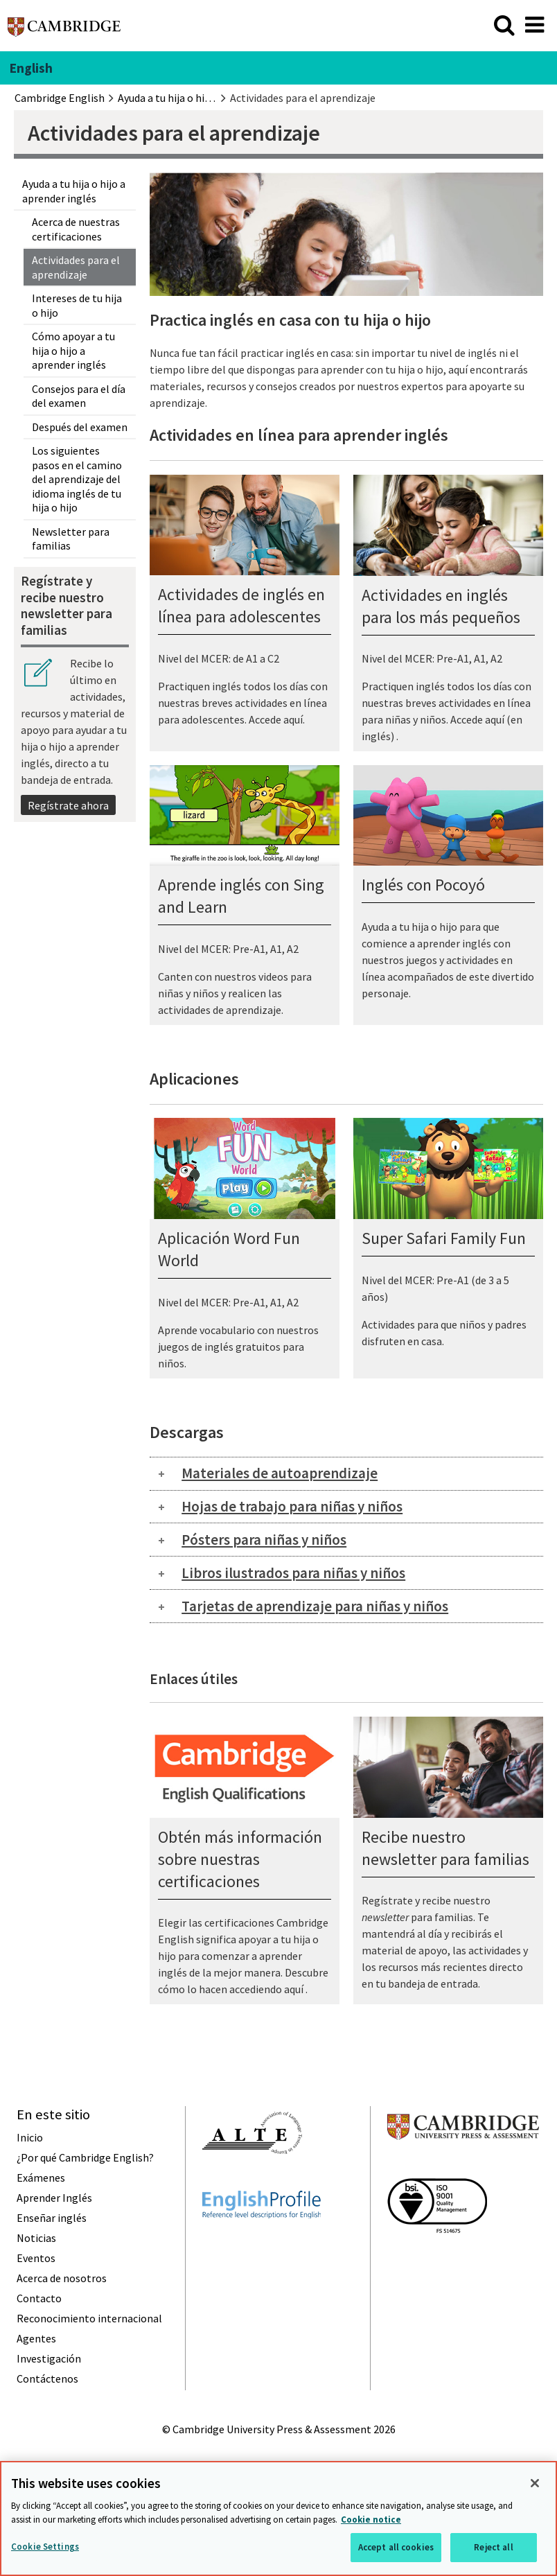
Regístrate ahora (68, 805)
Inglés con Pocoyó (423, 884)
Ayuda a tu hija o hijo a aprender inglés (73, 190)
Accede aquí (276, 719)
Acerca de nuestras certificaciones (76, 229)
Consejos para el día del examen (78, 396)
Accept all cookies (396, 2547)
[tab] (346, 1474)
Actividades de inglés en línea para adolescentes (241, 605)
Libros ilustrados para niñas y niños (293, 1572)
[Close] (535, 2483)
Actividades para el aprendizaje (76, 267)
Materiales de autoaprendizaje (280, 1473)
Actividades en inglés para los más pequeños (441, 606)
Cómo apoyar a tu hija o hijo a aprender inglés (73, 350)
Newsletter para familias (70, 538)
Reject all (493, 2547)
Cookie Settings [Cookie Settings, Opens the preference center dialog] (45, 2546)
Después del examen (79, 427)
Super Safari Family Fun (444, 1238)
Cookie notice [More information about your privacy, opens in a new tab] (371, 2519)
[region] (278, 2518)
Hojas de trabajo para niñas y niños (292, 1506)
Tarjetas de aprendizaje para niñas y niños (315, 1606)
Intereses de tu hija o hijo (77, 305)
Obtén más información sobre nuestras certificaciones (240, 1859)
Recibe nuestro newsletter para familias (445, 1848)
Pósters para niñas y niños (264, 1539)
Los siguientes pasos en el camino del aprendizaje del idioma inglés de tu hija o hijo (77, 479)
